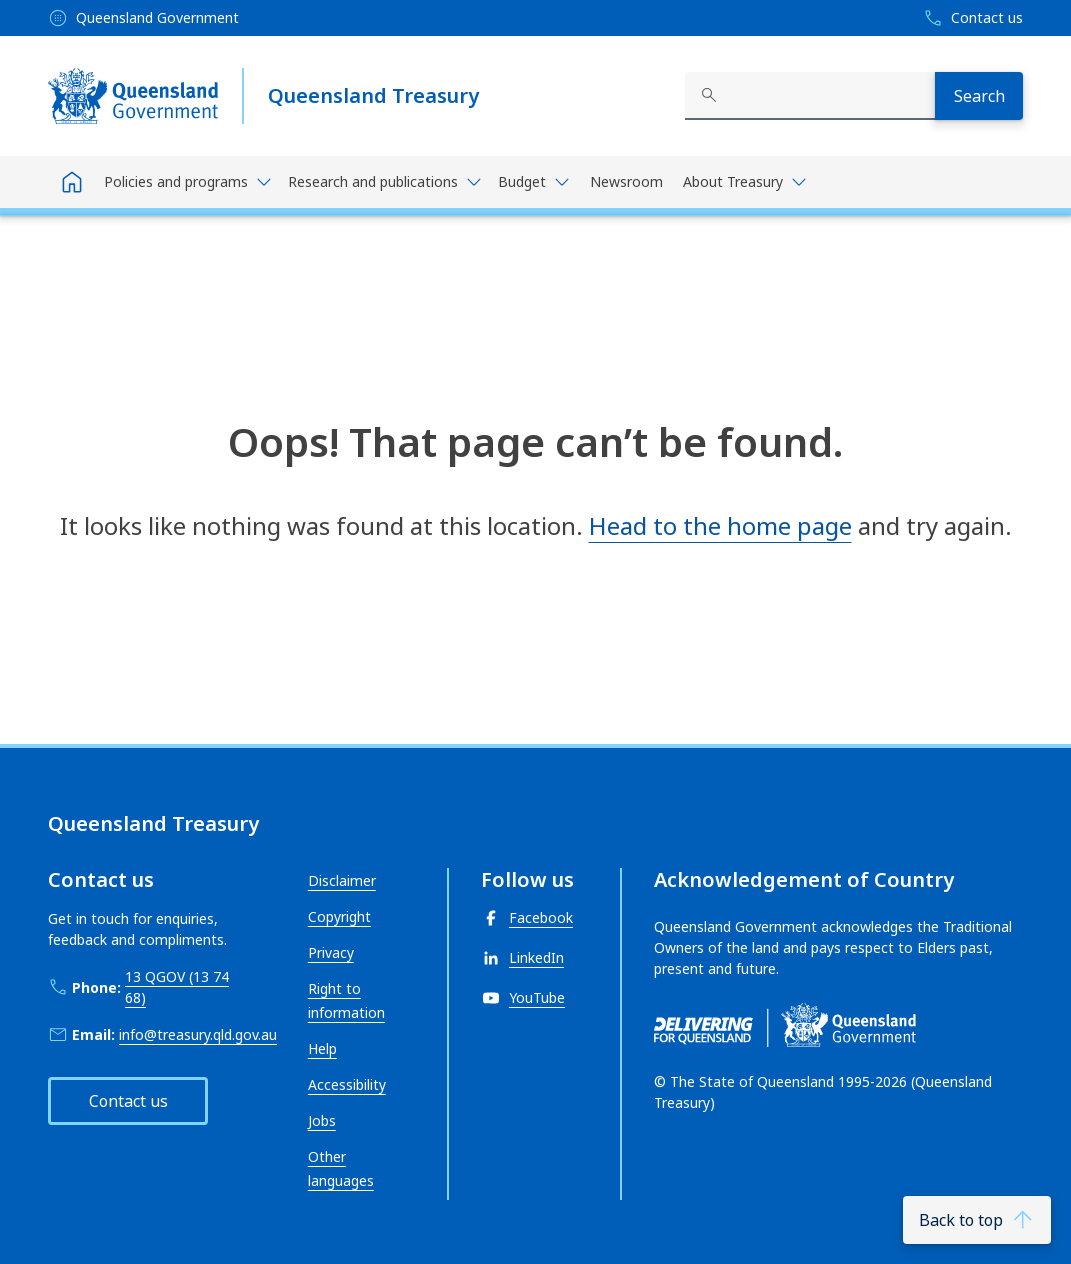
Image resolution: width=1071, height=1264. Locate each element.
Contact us (128, 1101)
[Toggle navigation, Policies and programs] (188, 182)
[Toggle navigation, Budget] (534, 182)
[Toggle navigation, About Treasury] (745, 182)
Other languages (341, 1168)
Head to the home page (720, 525)
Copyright (339, 916)
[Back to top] (977, 1220)
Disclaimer (342, 880)
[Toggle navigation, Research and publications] (385, 182)
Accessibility (347, 1084)
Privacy (331, 952)
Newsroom (626, 181)
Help (322, 1048)
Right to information (346, 1000)
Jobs (322, 1120)
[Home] (72, 182)
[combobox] (810, 96)
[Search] (979, 96)
